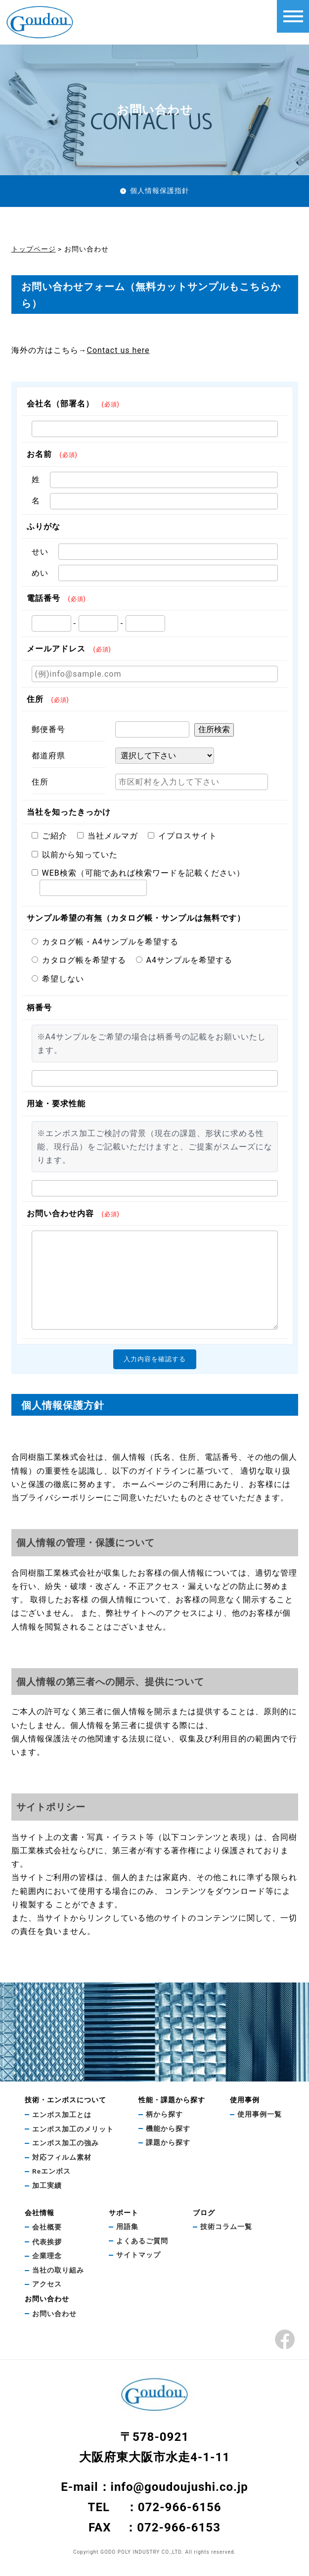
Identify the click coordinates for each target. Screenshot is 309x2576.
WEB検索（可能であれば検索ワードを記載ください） (138, 873)
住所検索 (214, 729)
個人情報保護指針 (159, 191)
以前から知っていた (75, 854)
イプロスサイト (182, 836)
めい (40, 573)
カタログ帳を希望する (79, 960)
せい (40, 551)
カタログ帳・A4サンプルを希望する (105, 941)
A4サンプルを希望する (184, 960)
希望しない (58, 979)
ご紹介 (49, 836)
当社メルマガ (107, 836)
